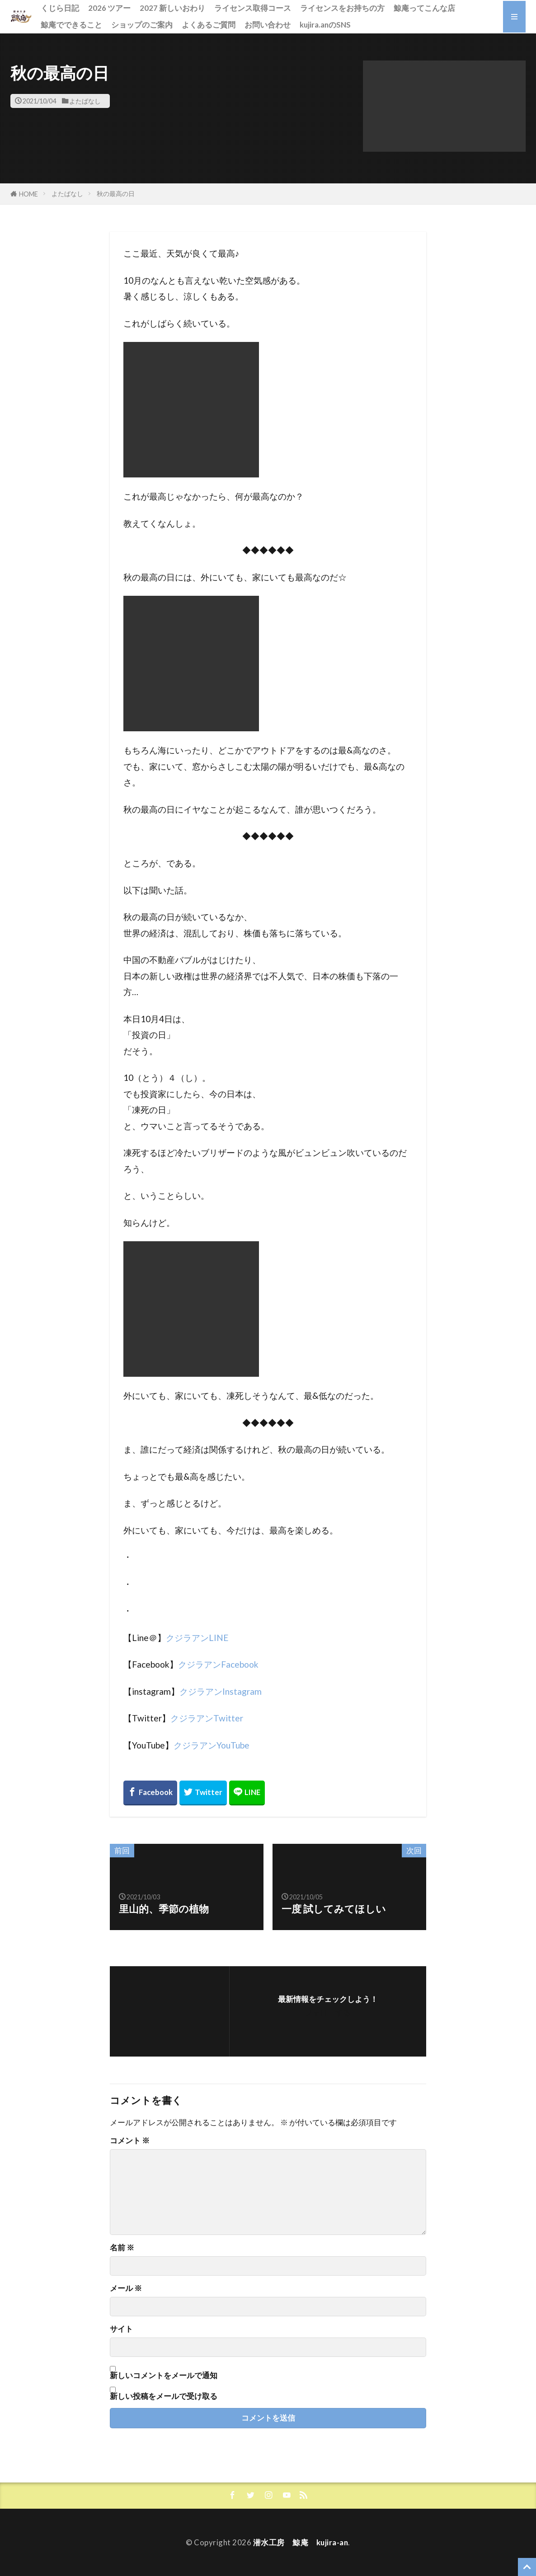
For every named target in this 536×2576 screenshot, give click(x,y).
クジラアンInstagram (220, 1691)
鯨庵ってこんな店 (424, 8)
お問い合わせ (267, 24)
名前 (122, 2248)
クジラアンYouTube (211, 1745)
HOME (28, 194)
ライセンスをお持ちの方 (342, 8)
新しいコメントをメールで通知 (163, 2375)
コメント (130, 2141)
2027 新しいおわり (172, 8)
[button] (444, 106)
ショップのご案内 (142, 24)
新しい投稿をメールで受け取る (163, 2396)
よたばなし (85, 101)
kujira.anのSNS (325, 24)
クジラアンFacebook (218, 1664)
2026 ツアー (109, 8)
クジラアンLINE (197, 1637)
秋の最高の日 (116, 193)
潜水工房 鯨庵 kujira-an (300, 2542)
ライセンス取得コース (252, 8)
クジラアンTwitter (206, 1718)
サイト (121, 2329)
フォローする (328, 2012)
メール (126, 2288)
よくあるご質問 (208, 24)
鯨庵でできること (71, 24)
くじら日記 (60, 8)
